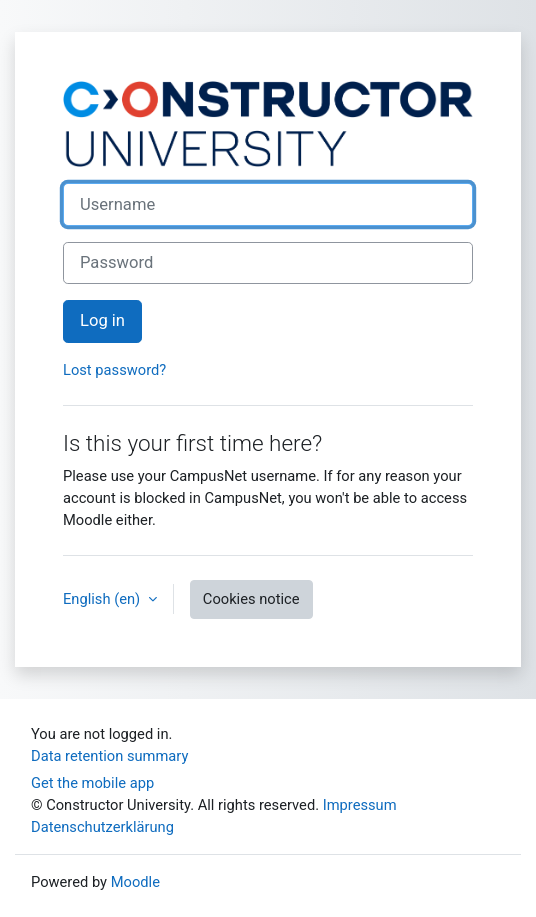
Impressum (360, 805)
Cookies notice (251, 599)
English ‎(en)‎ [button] (103, 599)
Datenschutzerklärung (102, 827)
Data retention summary (109, 756)
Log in (102, 320)
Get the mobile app (92, 783)
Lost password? (114, 370)
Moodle (135, 882)
